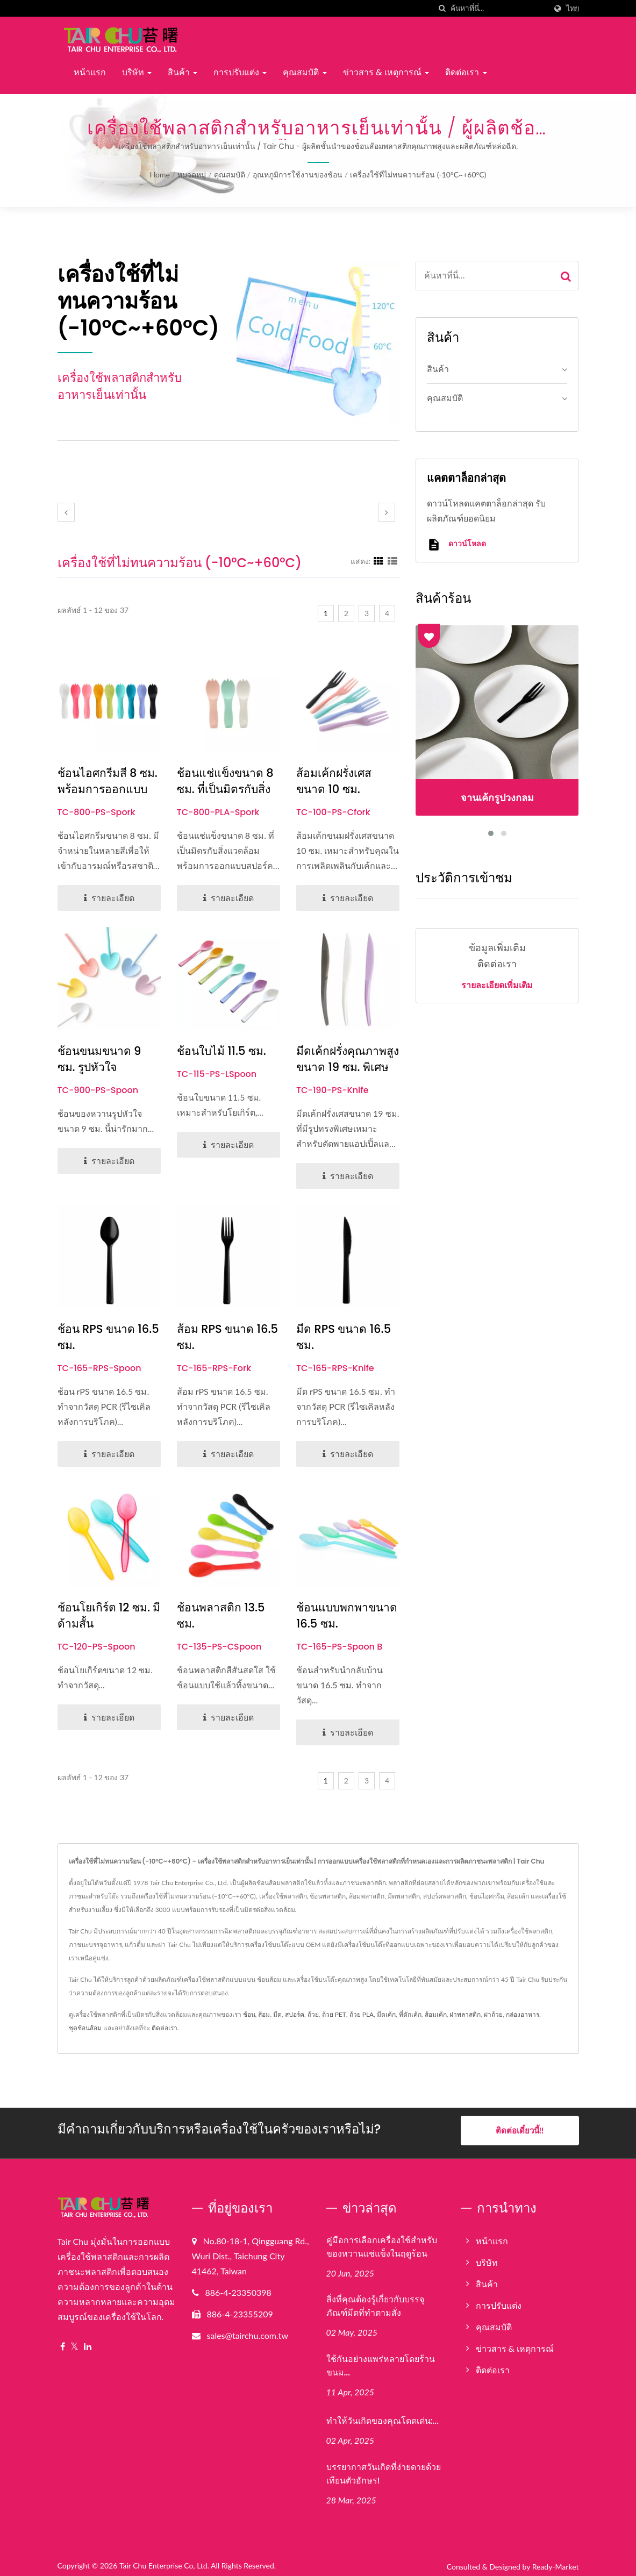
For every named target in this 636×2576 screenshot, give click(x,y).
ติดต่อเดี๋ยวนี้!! (520, 2130)
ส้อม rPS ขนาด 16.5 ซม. (227, 1337)
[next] (386, 512)
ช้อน (249, 2014)
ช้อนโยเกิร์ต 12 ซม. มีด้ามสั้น (109, 1615)
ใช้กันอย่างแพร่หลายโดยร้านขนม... (380, 2361)
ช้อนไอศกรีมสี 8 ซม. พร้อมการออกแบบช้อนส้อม (108, 789)
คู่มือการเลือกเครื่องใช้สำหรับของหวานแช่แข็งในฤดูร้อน (381, 2242)
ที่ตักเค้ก (410, 2014)
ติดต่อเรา (466, 72)
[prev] (66, 512)
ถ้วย (313, 2014)
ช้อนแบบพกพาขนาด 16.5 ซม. (346, 1615)
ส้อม (264, 2014)
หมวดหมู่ (191, 174)
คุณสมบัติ (304, 72)
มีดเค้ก (386, 2014)
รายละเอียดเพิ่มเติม (497, 985)
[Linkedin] (87, 2342)
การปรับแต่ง (240, 72)
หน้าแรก (90, 72)
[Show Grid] (378, 561)
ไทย (572, 8)
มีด (277, 2014)
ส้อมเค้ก (436, 2014)
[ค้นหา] (442, 8)
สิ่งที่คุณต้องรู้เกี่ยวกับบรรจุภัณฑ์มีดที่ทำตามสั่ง (375, 2301)
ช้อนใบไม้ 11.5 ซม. (221, 1051)
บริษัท (137, 72)
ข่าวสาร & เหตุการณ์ (386, 72)
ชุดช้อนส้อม (85, 2028)
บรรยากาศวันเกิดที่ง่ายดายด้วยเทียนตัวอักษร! (383, 2469)
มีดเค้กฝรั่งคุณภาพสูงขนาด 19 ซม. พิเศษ (347, 1059)
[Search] (498, 8)
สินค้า (182, 72)
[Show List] (392, 561)
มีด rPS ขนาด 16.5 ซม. (343, 1337)
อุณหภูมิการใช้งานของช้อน (297, 174)
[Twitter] (74, 2342)
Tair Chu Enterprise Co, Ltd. (164, 2560)
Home (160, 174)
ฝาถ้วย (493, 2014)
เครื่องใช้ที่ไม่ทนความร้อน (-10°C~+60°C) (418, 174)
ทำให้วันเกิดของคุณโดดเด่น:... (382, 2416)
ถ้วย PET (334, 2014)
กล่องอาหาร (522, 2014)
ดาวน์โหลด (456, 544)
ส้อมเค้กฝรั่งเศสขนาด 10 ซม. (333, 781)
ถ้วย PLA (361, 2014)
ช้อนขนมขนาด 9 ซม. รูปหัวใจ (99, 1059)
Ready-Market (555, 2561)
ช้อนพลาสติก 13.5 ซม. (221, 1615)
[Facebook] (62, 2342)
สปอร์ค (294, 2014)
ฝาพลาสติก (465, 2014)
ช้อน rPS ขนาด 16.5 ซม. (108, 1337)
